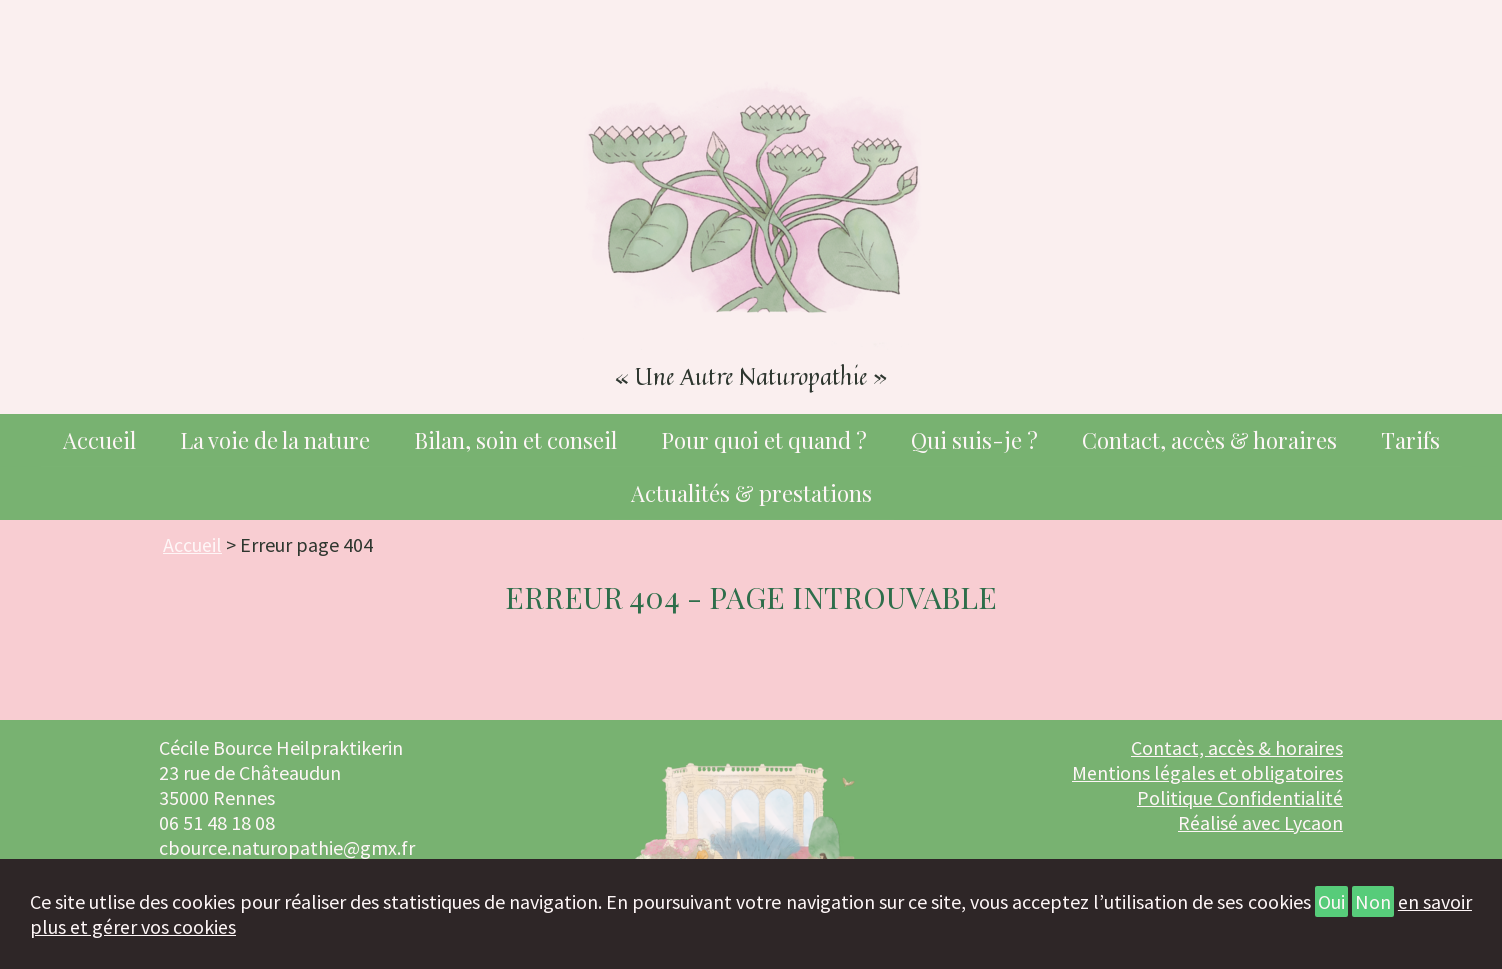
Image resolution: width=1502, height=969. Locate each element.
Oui (1331, 901)
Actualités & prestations (751, 494)
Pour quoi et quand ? (764, 440)
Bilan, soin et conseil (515, 440)
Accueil (99, 440)
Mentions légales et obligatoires (1207, 774)
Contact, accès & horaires (1209, 440)
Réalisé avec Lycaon (1260, 824)
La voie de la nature (275, 440)
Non (1373, 901)
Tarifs (1410, 440)
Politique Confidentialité (1240, 799)
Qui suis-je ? (974, 440)
